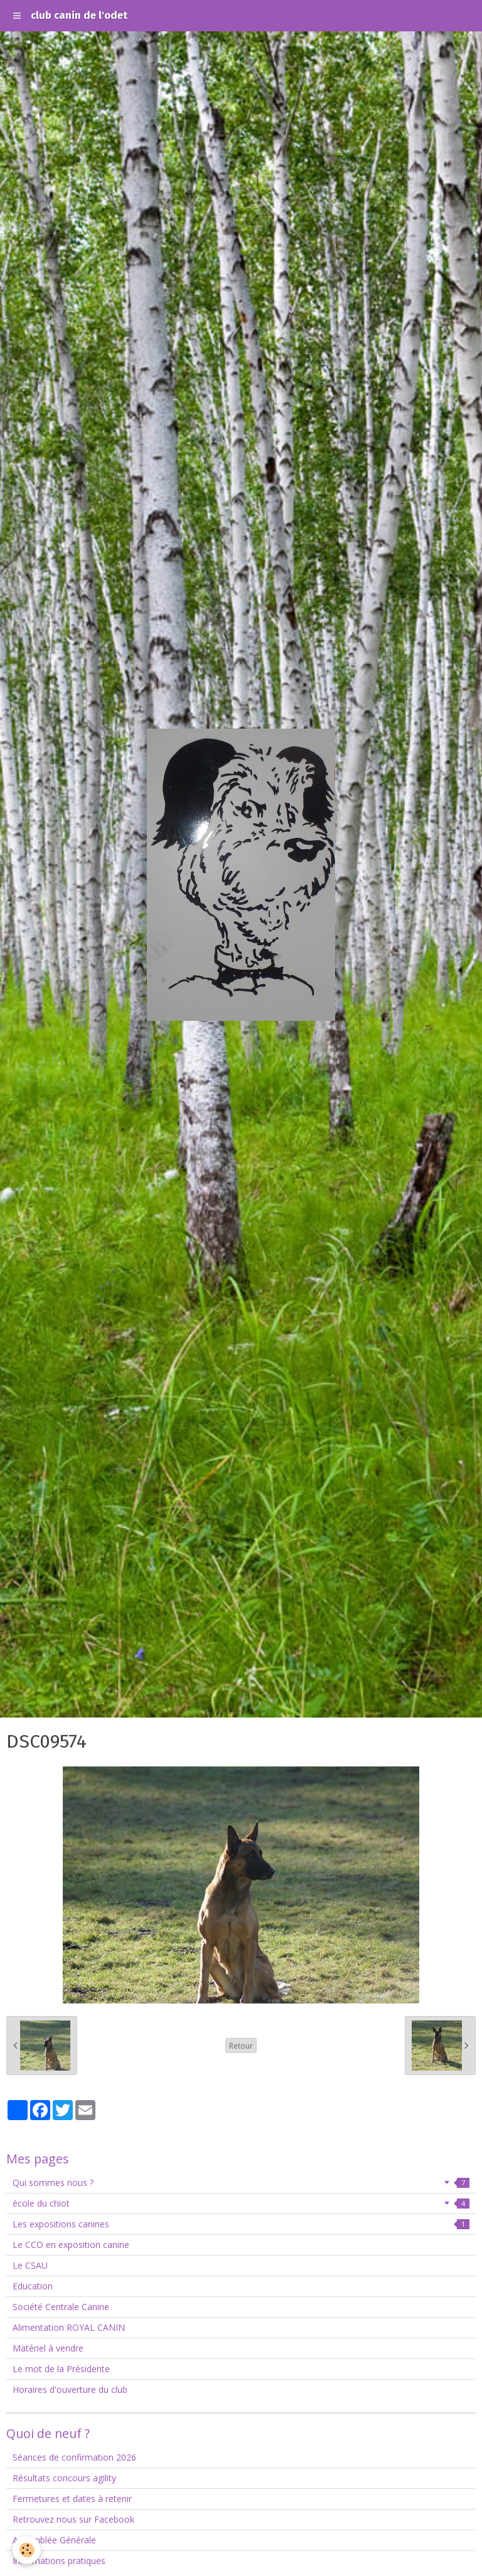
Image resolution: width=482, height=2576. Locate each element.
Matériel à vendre (48, 2348)
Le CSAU (30, 2265)
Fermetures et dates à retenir (72, 2499)
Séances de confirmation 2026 (74, 2457)
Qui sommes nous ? (241, 2182)
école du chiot (241, 2203)
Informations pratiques (59, 2561)
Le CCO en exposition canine (71, 2245)
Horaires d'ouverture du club (70, 2389)
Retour (241, 2045)
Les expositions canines (241, 2224)
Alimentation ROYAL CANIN (69, 2327)
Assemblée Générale (54, 2540)
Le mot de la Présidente (61, 2369)
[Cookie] (27, 2550)
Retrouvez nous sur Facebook (73, 2519)
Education (33, 2286)
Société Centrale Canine (61, 2307)
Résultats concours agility (64, 2478)
